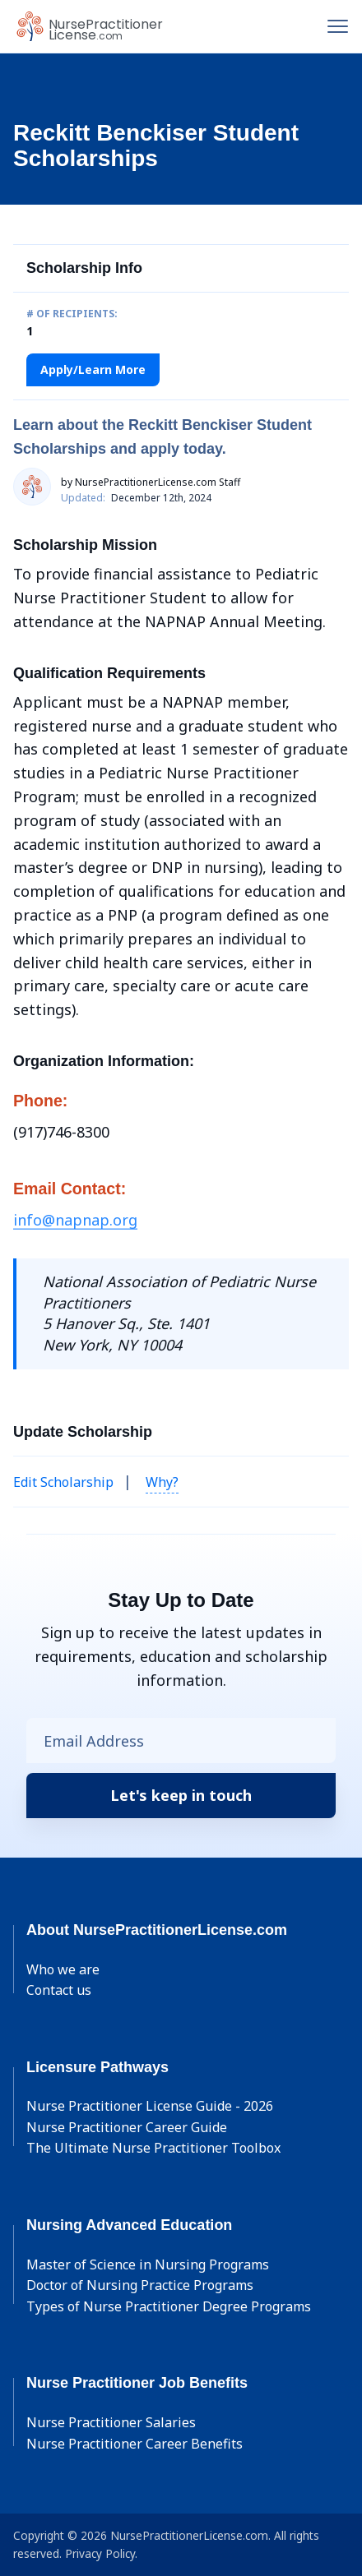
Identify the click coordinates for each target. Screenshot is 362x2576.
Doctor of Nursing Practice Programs (139, 2285)
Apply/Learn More (93, 369)
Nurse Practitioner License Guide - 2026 (149, 2106)
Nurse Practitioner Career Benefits (134, 2444)
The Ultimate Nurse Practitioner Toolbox (153, 2148)
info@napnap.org (75, 1220)
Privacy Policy (100, 2553)
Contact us (58, 1990)
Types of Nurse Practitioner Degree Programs (168, 2306)
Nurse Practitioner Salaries (111, 2422)
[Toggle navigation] (337, 26)
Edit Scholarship (63, 1482)
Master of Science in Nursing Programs (147, 2264)
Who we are (63, 1969)
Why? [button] (162, 1482)
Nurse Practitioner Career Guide (126, 2127)
